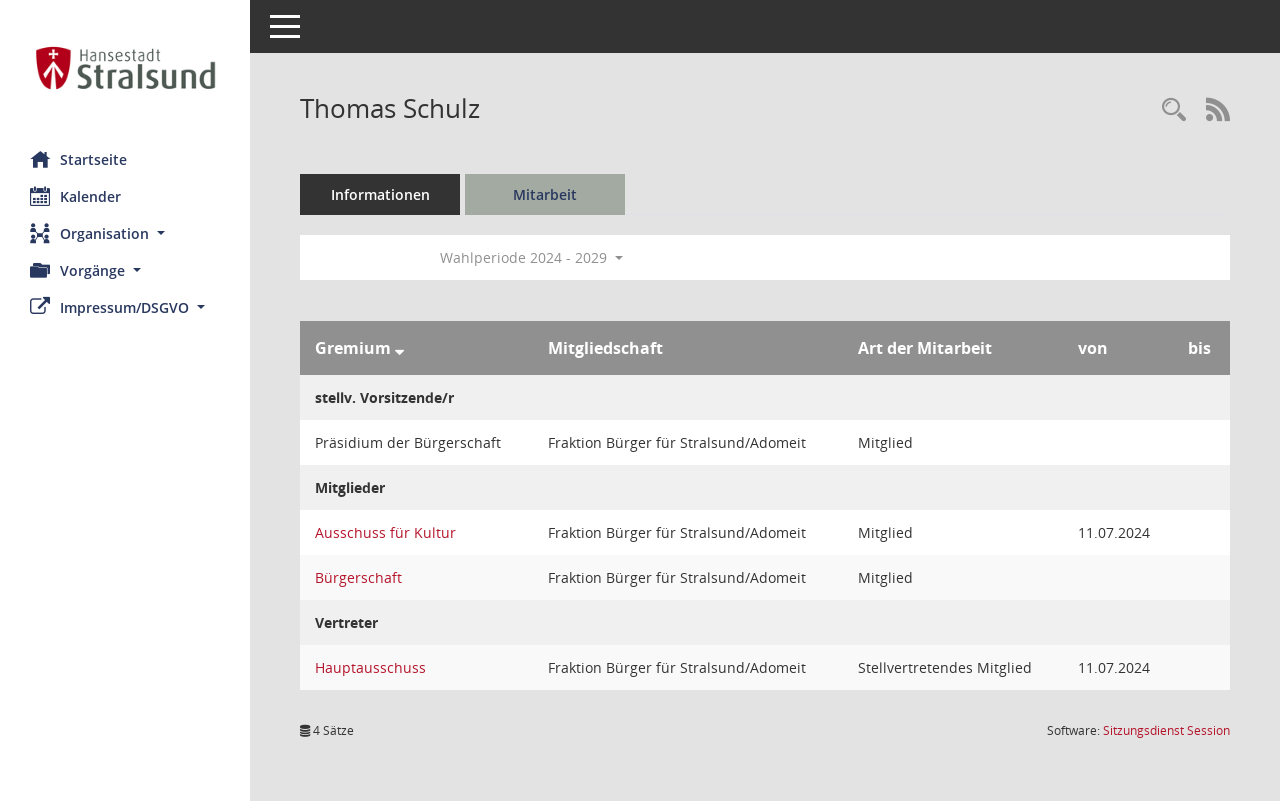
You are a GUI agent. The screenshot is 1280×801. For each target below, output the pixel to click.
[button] (125, 233)
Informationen (380, 194)
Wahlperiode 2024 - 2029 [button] (531, 257)
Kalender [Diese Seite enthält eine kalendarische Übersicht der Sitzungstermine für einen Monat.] (75, 196)
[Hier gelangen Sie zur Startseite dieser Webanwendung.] (125, 68)
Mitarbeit (545, 194)
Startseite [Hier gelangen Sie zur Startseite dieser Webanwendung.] (78, 159)
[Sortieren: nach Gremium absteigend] (399, 348)
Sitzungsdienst (1166, 730)
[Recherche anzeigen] (1174, 110)
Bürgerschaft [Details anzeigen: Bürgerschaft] (358, 577)
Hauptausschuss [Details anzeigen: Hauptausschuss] (370, 667)
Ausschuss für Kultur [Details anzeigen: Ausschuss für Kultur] (385, 532)
